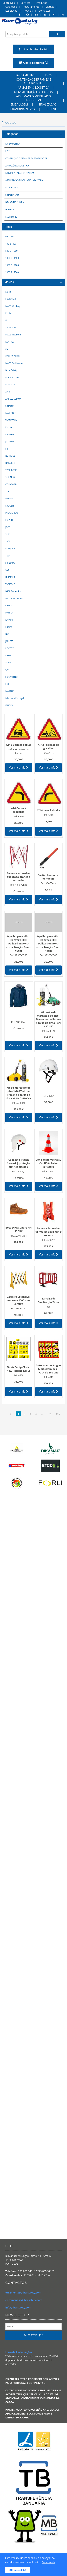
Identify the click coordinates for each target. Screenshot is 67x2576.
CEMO (8, 605)
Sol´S (7, 541)
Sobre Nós (9, 2)
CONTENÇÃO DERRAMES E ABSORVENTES (33, 81)
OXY (7, 669)
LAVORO (9, 434)
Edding (8, 626)
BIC (7, 634)
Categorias (11, 133)
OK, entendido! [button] (17, 2570)
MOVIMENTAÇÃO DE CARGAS (33, 92)
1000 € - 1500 (12, 258)
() (33, 63)
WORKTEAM (11, 420)
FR (54, 14)
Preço (8, 226)
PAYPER (9, 612)
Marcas (49, 6)
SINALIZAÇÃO (47, 104)
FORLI (8, 683)
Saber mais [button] (48, 2562)
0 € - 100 (9, 236)
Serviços (25, 2)
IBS (7, 320)
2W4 (7, 391)
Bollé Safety (11, 370)
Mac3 (8, 291)
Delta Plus (10, 462)
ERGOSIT (9, 505)
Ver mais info (18, 767)
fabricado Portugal (14, 698)
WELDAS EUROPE (14, 598)
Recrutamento (31, 6)
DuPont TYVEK (12, 377)
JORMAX (9, 619)
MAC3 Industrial (13, 334)
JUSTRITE (9, 441)
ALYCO (8, 662)
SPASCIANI (10, 327)
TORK (8, 491)
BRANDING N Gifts (22, 109)
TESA (7, 555)
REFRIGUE (10, 455)
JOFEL (8, 527)
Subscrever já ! (33, 2334)
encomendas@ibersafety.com (23, 2300)
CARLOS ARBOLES (14, 356)
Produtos (41, 2)
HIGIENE (51, 109)
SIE (6, 448)
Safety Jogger (11, 676)
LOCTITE (9, 648)
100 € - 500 (10, 243)
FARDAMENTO (25, 75)
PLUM (8, 313)
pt (62, 14)
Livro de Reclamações (18, 2352)
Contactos (44, 10)
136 (58, 1414)
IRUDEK (9, 705)
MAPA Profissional (14, 363)
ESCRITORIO (11, 216)
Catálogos (11, 6)
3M (7, 348)
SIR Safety (10, 562)
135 (49, 1414)
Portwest (9, 427)
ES (45, 14)
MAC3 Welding (12, 306)
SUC (7, 534)
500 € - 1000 (11, 250)
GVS (7, 569)
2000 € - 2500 (12, 272)
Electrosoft (10, 299)
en (36, 14)
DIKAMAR (10, 577)
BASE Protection (13, 591)
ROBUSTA (10, 384)
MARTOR (9, 691)
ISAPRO (9, 520)
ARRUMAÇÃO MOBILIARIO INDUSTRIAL (33, 98)
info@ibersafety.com (18, 2307)
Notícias (28, 10)
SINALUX (9, 405)
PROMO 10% (11, 512)
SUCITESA (10, 477)
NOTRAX (9, 341)
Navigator (10, 548)
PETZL (8, 655)
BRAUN (9, 498)
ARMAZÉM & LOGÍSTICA (33, 87)
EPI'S (48, 75)
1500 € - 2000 (12, 265)
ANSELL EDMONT (14, 398)
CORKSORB (11, 484)
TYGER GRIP (11, 470)
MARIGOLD (10, 413)
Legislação (11, 10)
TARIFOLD (10, 584)
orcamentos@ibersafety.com (23, 2292)
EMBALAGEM (19, 104)
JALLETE (9, 641)
